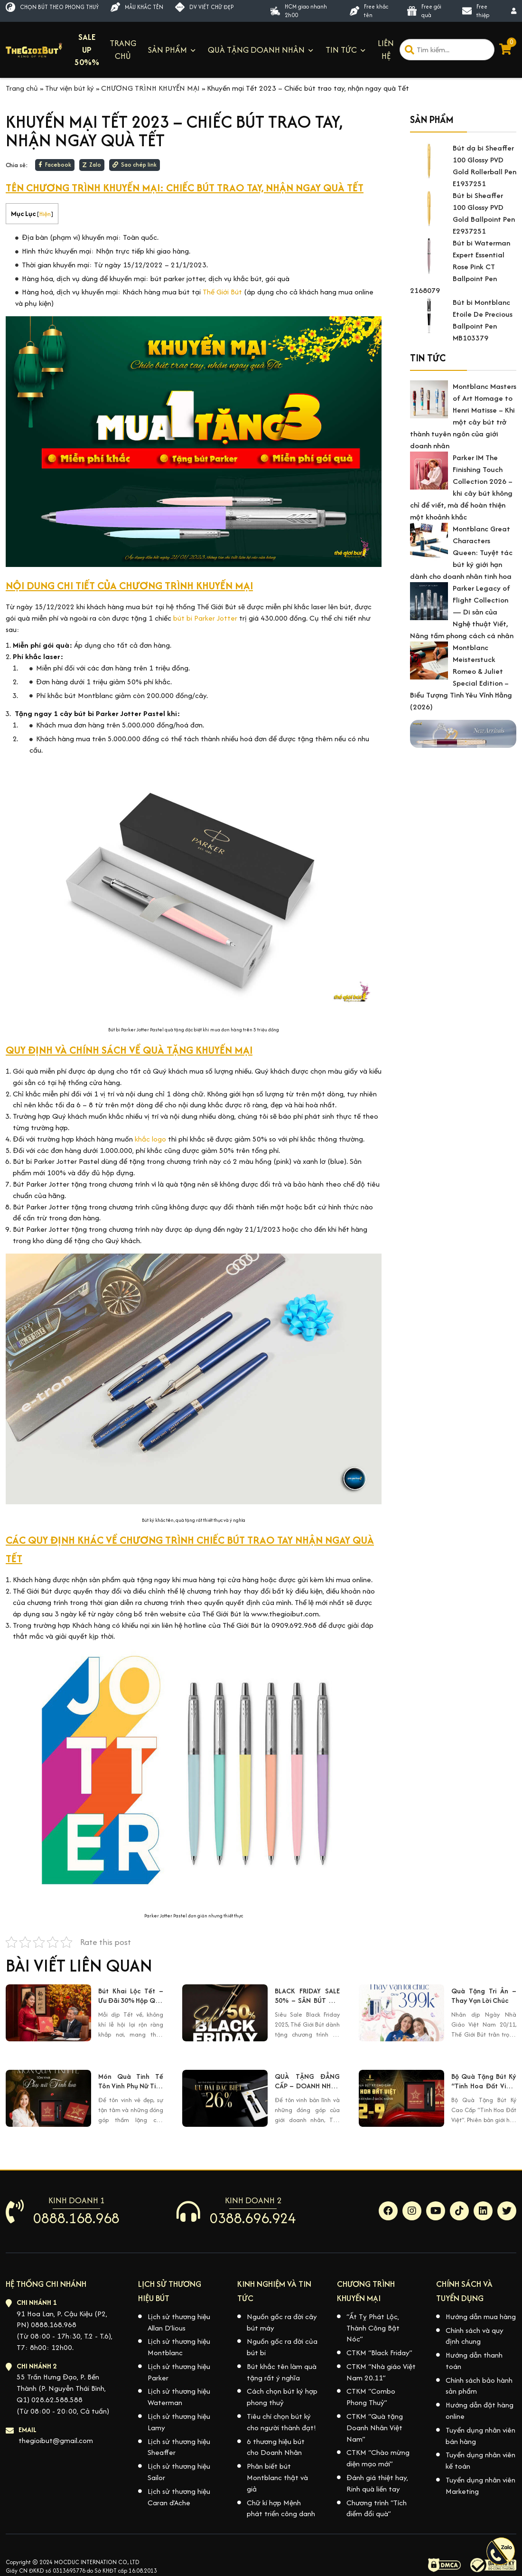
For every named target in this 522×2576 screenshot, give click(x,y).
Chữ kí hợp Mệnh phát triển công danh (281, 2508)
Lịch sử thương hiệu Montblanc (179, 2347)
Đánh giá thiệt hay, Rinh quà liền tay (377, 2483)
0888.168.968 (76, 2218)
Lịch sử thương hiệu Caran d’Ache (179, 2497)
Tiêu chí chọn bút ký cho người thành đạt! (281, 2422)
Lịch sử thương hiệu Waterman (179, 2397)
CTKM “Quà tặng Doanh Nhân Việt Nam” (374, 2427)
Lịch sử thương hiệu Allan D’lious (179, 2322)
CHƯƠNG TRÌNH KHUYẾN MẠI (150, 88)
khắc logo (150, 1138)
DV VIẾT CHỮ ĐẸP (204, 7)
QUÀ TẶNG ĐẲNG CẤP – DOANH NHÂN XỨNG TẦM (307, 2082)
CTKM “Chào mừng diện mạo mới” (378, 2458)
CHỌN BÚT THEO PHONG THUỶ (52, 7)
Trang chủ (22, 88)
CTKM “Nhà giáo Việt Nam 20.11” (381, 2372)
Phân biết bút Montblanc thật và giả (277, 2477)
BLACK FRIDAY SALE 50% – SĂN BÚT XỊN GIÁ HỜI (307, 1996)
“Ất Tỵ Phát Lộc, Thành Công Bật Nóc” (373, 2328)
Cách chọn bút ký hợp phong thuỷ (282, 2397)
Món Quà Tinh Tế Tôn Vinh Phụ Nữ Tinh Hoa (130, 2082)
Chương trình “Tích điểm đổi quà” (376, 2508)
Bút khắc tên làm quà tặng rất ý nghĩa (282, 2372)
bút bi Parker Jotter (205, 618)
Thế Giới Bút (223, 291)
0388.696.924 (253, 2218)
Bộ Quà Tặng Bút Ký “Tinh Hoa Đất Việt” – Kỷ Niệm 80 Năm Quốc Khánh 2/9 (483, 2082)
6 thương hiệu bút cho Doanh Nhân (276, 2447)
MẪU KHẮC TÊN (137, 7)
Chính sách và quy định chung (474, 2336)
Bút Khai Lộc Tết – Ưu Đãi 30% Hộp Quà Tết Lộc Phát (130, 1996)
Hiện (45, 213)
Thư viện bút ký (69, 88)
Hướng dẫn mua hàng (481, 2316)
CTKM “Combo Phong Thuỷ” (370, 2397)
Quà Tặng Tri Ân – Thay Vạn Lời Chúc (483, 1996)
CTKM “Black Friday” (379, 2352)
